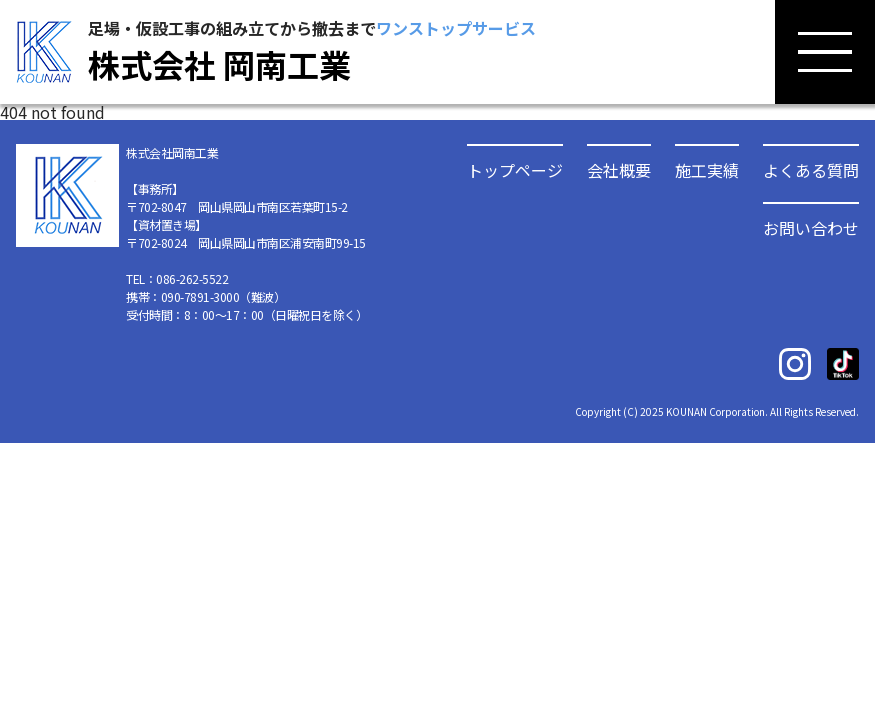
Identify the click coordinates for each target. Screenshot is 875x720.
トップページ (515, 168)
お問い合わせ (811, 226)
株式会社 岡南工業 (219, 64)
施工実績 (707, 168)
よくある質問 (811, 168)
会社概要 (619, 168)
